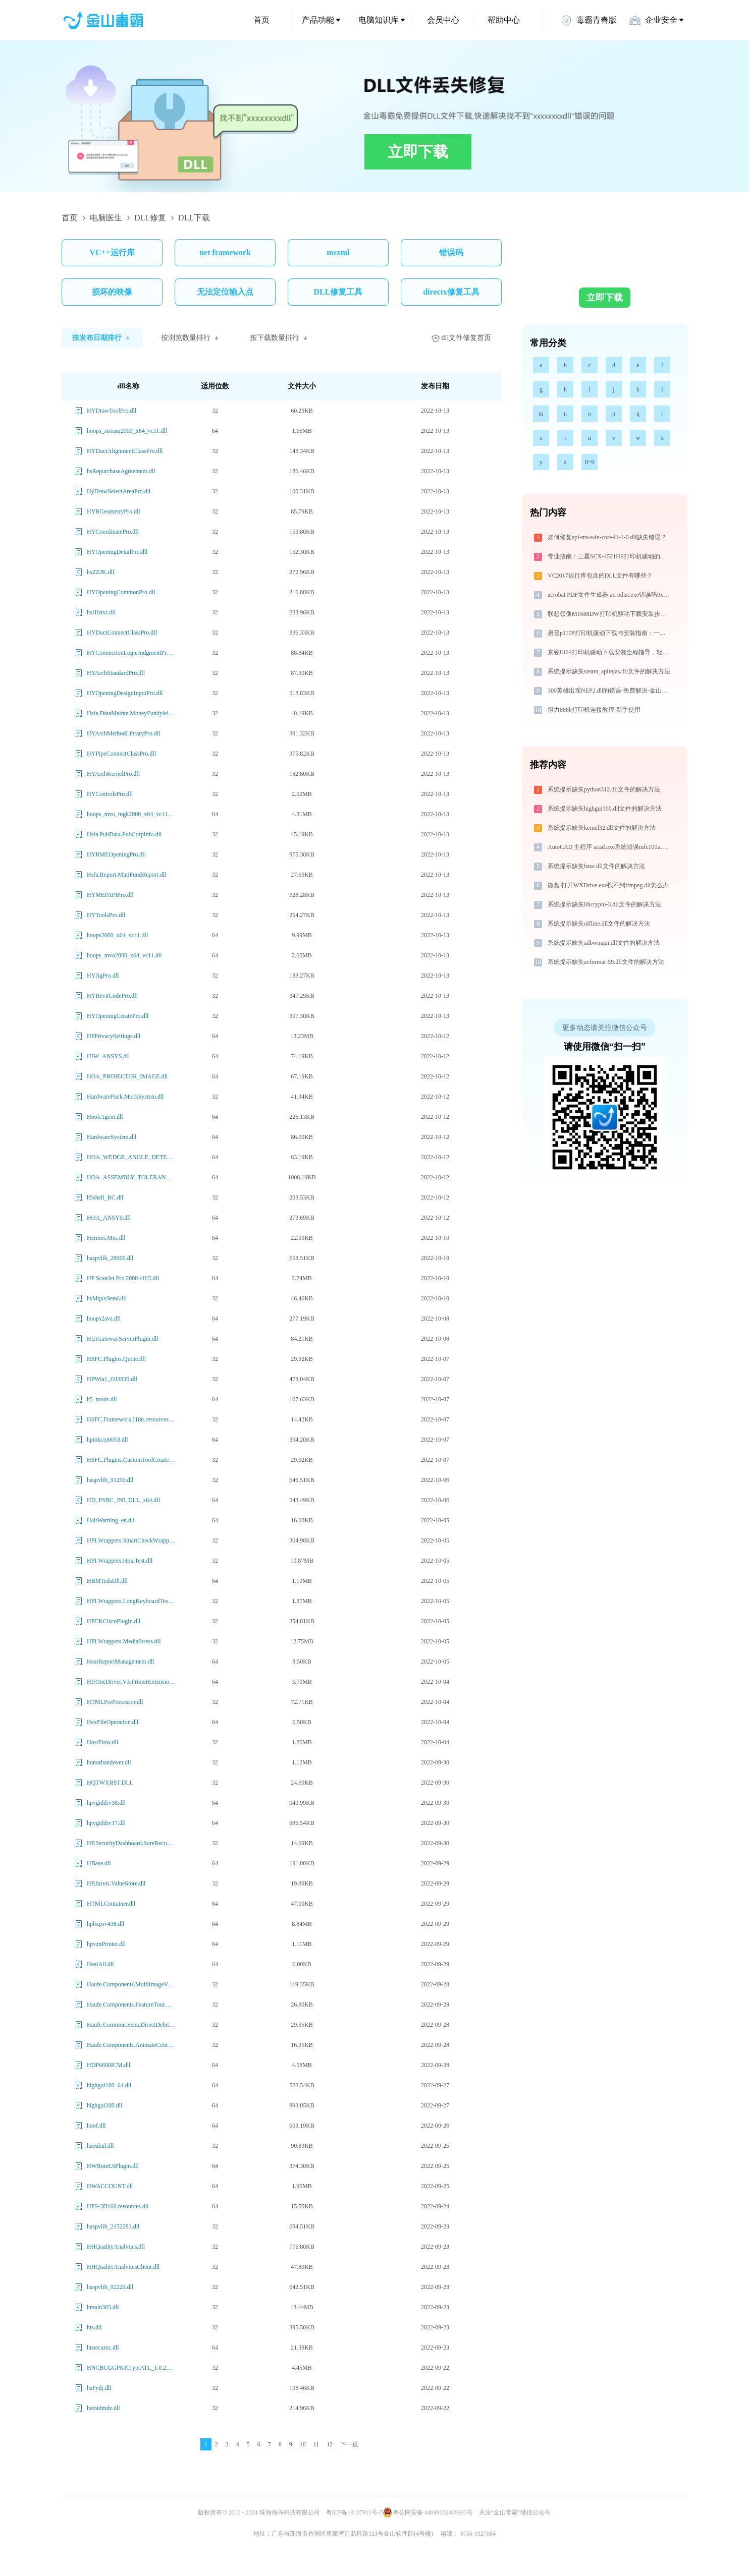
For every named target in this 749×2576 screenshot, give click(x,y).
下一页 (349, 2444)
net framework (225, 252)
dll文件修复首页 (462, 338)
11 (316, 2444)
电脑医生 (106, 217)
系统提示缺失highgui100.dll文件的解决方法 (605, 808)
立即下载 (418, 151)
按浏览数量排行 (191, 338)
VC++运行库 (111, 252)
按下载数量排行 (279, 338)
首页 (261, 20)
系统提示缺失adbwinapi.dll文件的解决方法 (604, 942)
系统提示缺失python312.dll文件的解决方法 (604, 789)
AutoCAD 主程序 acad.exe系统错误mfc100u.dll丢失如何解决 (610, 846)
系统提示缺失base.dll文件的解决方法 (596, 866)
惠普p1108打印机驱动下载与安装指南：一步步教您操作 (610, 633)
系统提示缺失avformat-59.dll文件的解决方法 (606, 961)
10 (303, 2444)
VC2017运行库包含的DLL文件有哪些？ (600, 575)
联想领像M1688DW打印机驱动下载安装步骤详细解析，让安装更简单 (610, 613)
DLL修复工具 (338, 292)
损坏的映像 (112, 292)
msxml (338, 252)
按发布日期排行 (102, 338)
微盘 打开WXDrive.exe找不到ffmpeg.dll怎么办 (608, 885)
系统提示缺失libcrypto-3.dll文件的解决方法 (604, 904)
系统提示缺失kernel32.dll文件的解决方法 (602, 827)
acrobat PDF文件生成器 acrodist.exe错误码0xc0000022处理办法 (610, 594)
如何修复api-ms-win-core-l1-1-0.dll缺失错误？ (607, 537)
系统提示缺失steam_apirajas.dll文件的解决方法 (609, 671)
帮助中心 (504, 20)
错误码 (451, 252)
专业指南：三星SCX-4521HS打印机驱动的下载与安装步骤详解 (610, 556)
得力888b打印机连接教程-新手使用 (594, 709)
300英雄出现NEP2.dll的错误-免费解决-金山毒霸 (610, 690)
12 (330, 2444)
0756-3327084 (478, 2533)
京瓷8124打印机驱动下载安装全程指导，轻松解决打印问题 (610, 652)
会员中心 (443, 20)
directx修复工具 (451, 292)
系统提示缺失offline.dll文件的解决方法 (599, 923)
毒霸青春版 (588, 20)
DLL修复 (150, 217)
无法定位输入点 (225, 292)
